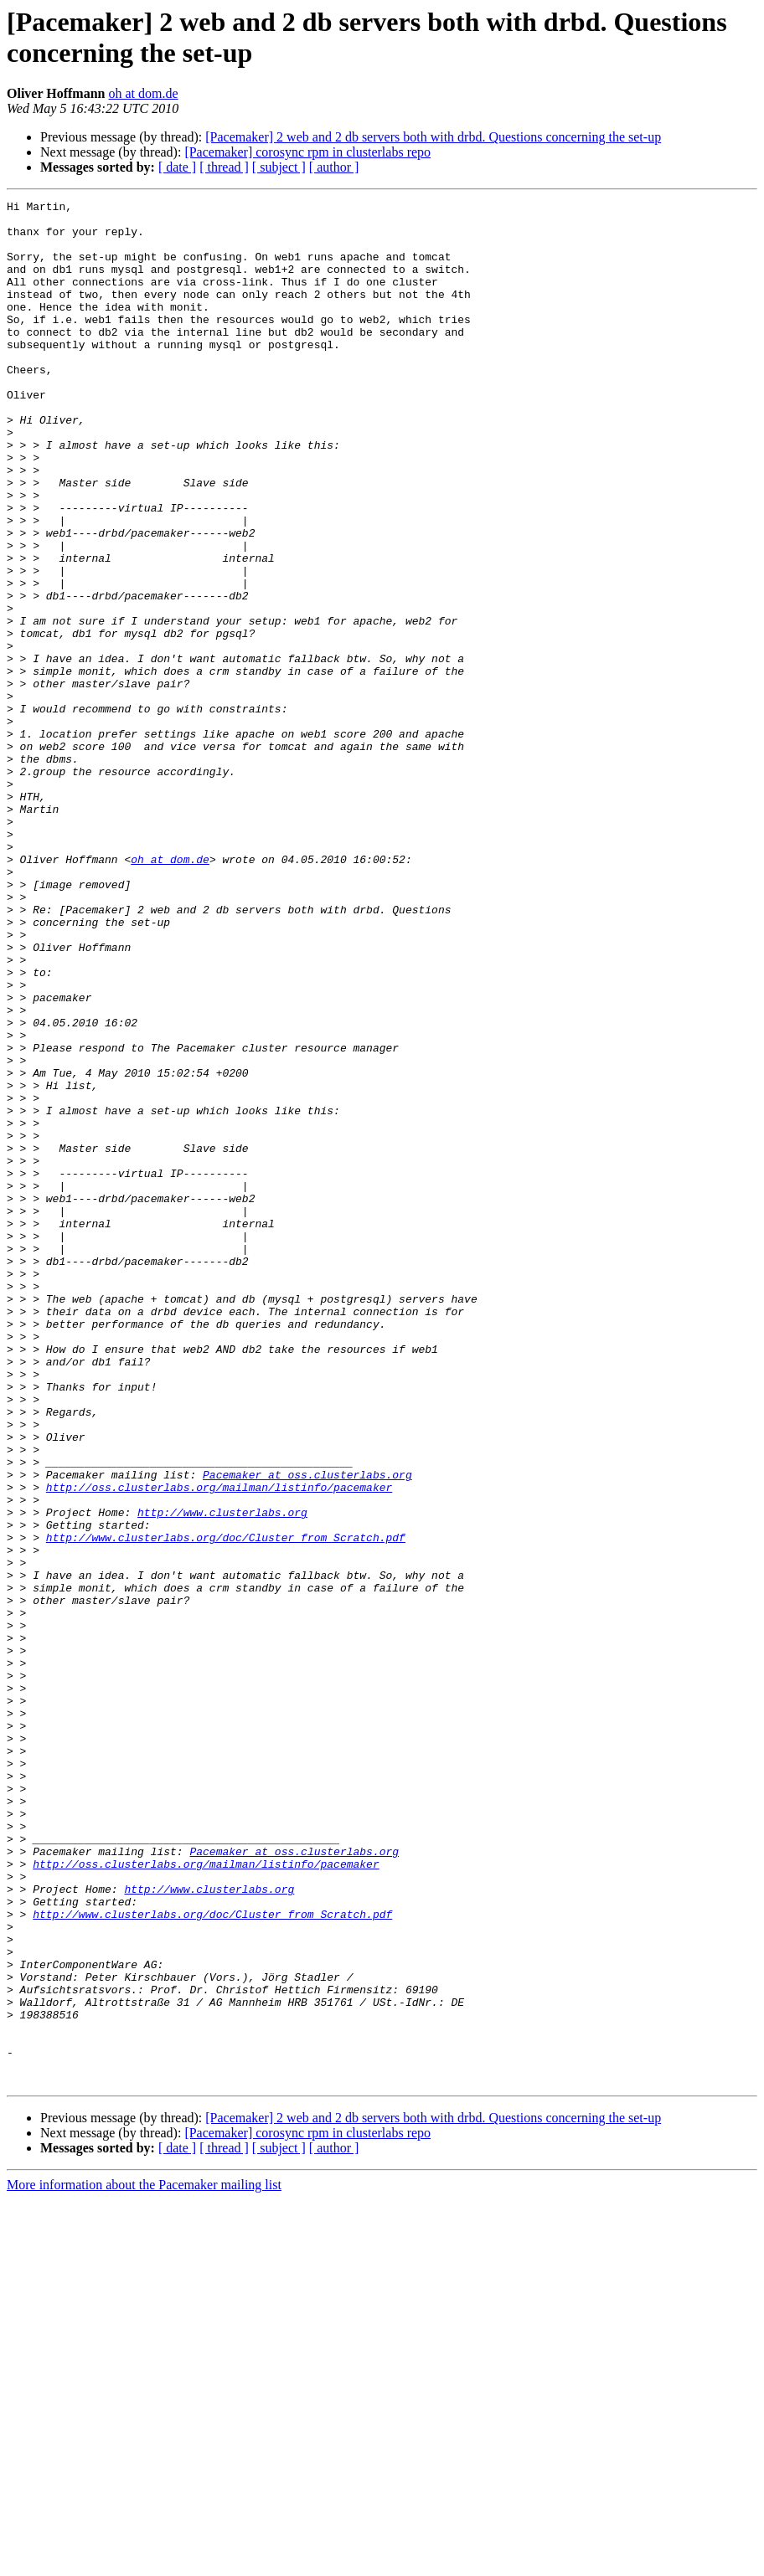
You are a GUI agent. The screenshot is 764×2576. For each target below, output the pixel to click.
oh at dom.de (143, 93)
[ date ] (177, 167)
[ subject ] (279, 167)
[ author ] (334, 167)
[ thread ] (224, 167)
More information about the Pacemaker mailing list (144, 2561)
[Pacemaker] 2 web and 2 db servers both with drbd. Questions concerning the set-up (433, 137)
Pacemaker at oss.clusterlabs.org (307, 1730)
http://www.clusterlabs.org (222, 1775)
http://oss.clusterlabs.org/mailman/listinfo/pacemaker (219, 1745)
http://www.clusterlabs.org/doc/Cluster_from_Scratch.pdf (225, 1805)
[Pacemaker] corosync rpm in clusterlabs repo (307, 152)
